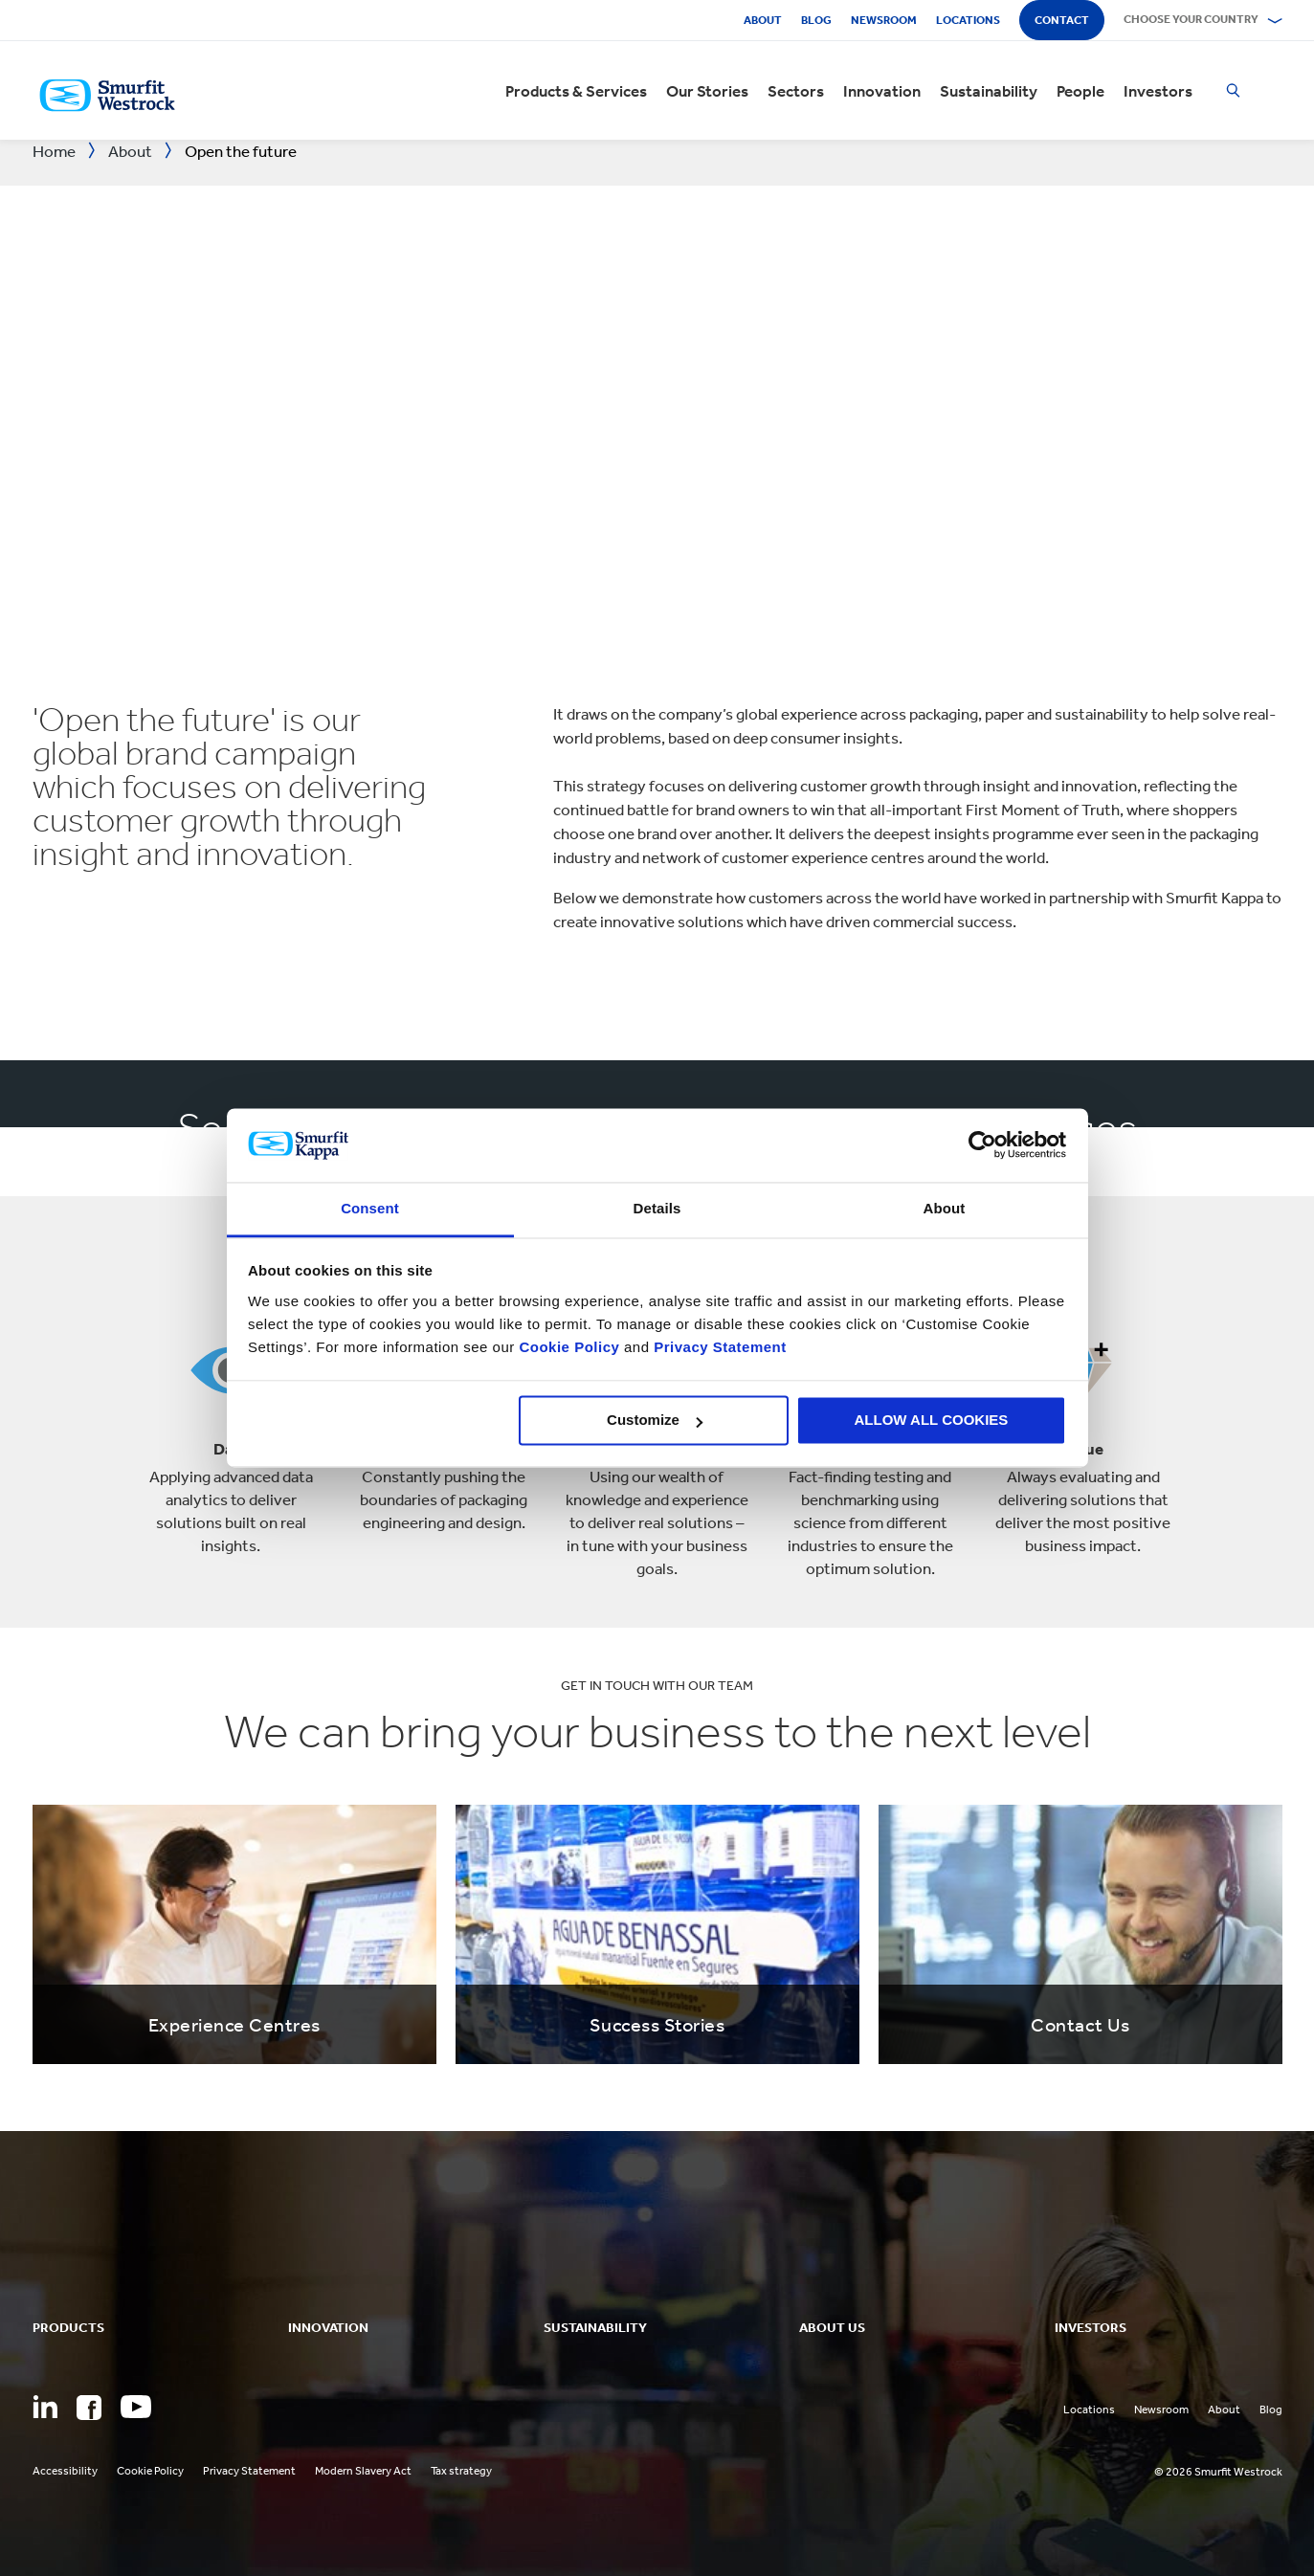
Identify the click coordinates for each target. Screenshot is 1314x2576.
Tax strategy (461, 2470)
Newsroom (884, 20)
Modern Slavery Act (363, 2470)
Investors (1158, 90)
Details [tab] (657, 1208)
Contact (1062, 20)
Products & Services (576, 90)
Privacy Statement (718, 1347)
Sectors (796, 90)
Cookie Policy (569, 1347)
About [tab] (945, 1208)
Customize (654, 1420)
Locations (968, 20)
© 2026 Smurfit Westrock (1218, 2471)
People (1080, 90)
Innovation (882, 90)
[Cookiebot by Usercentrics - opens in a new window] (982, 1145)
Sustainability (988, 90)
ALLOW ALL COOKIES (932, 1420)
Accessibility (65, 2470)
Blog (816, 20)
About (763, 20)
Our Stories (707, 90)
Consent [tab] (370, 1208)
